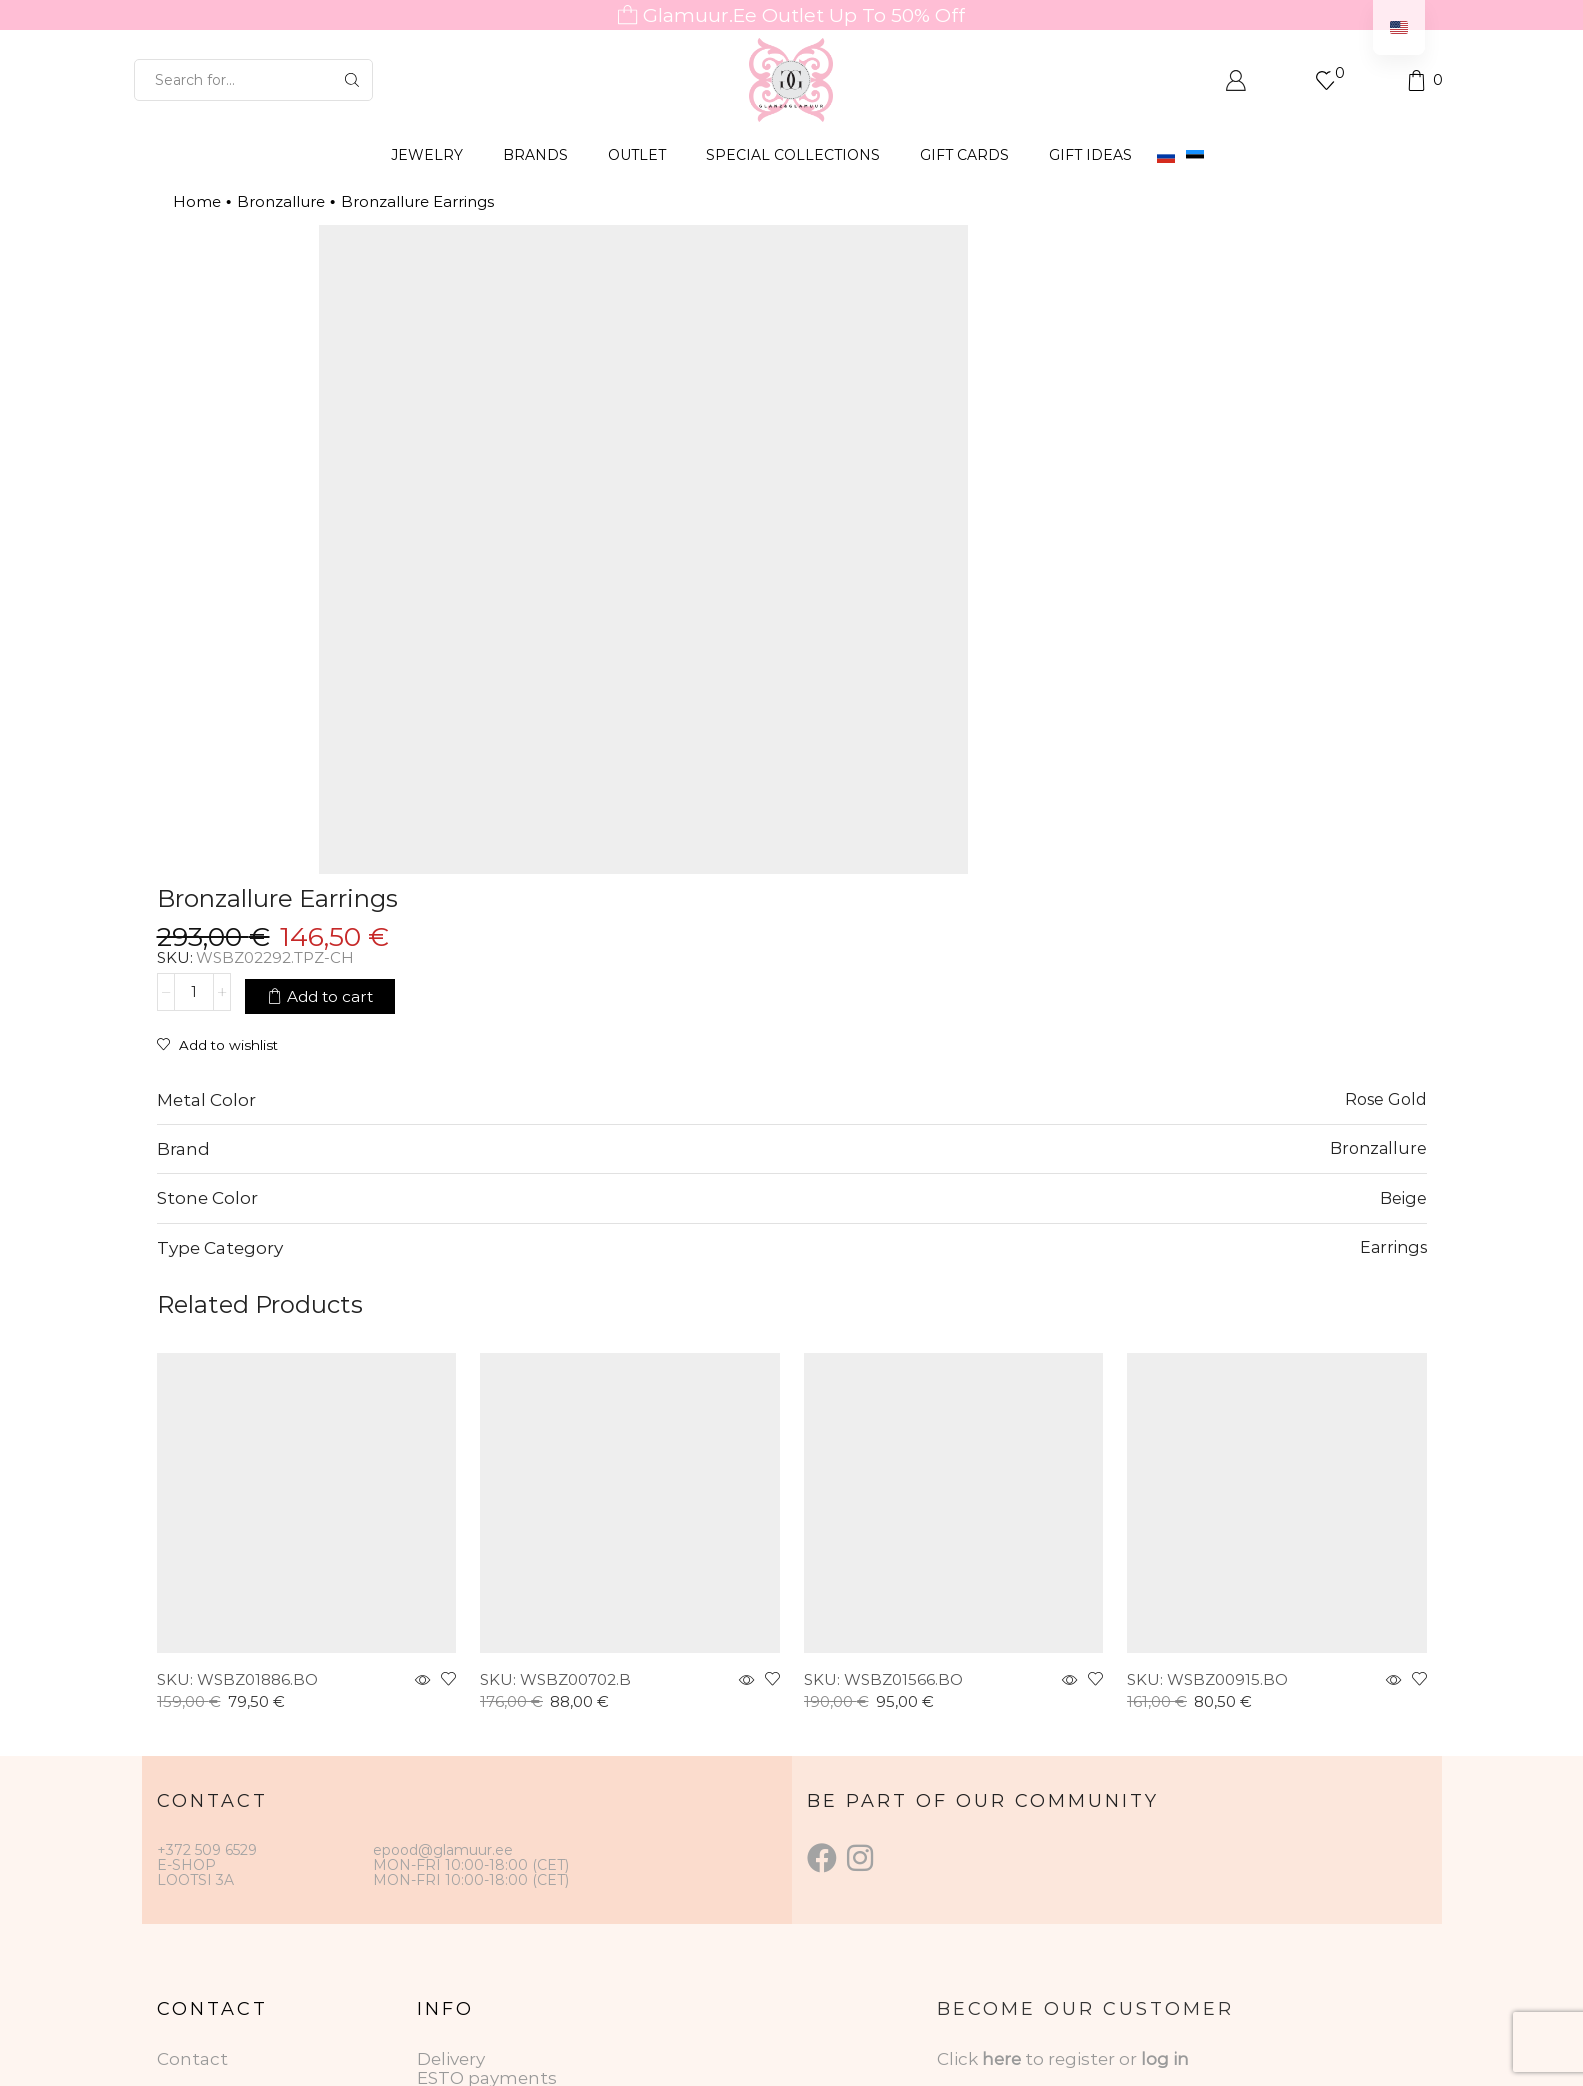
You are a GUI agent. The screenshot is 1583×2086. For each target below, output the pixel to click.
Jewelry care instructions (525, 1844)
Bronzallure (281, 201)
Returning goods (491, 1882)
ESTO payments (487, 1807)
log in (1165, 1788)
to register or (1083, 1788)
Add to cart (1084, 342)
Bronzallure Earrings (417, 201)
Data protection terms (515, 1826)
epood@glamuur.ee (443, 1578)
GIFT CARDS (964, 155)
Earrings (1393, 976)
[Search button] (352, 80)
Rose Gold (1386, 828)
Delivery (451, 1788)
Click (959, 1788)
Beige (1403, 926)
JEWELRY (427, 155)
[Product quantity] (948, 343)
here (1001, 1788)
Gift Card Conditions (505, 1863)
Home (197, 201)
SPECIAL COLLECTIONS (793, 155)
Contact (192, 1788)
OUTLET (637, 155)
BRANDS (535, 155)
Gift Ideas (1090, 155)
